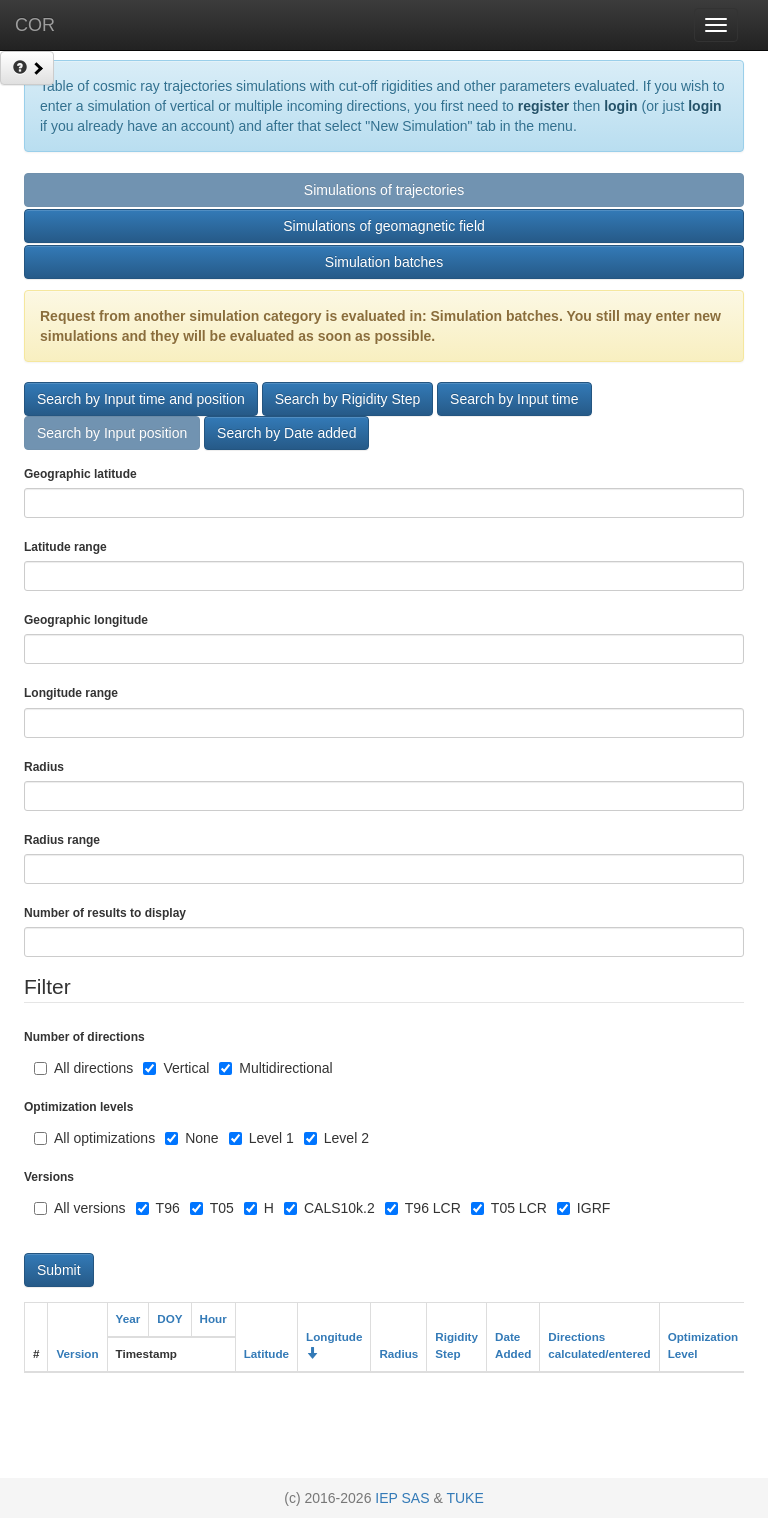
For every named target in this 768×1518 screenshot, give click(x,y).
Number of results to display (105, 913)
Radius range (62, 840)
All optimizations (94, 1138)
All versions (80, 1208)
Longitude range (71, 693)
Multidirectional (275, 1068)
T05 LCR (509, 1208)
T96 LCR (423, 1208)
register (543, 106)
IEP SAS (402, 1498)
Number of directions (84, 1037)
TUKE (464, 1498)
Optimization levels (78, 1107)
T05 (212, 1208)
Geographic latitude (80, 474)
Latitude (266, 1353)
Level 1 (261, 1138)
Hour (213, 1318)
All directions (83, 1068)
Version (77, 1353)
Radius (398, 1353)
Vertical (176, 1068)
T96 (158, 1208)
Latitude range (65, 547)
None (191, 1138)
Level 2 (336, 1138)
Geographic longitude (86, 620)
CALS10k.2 (329, 1208)
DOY (169, 1318)
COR (35, 25)
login (620, 106)
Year (128, 1318)
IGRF (583, 1208)
